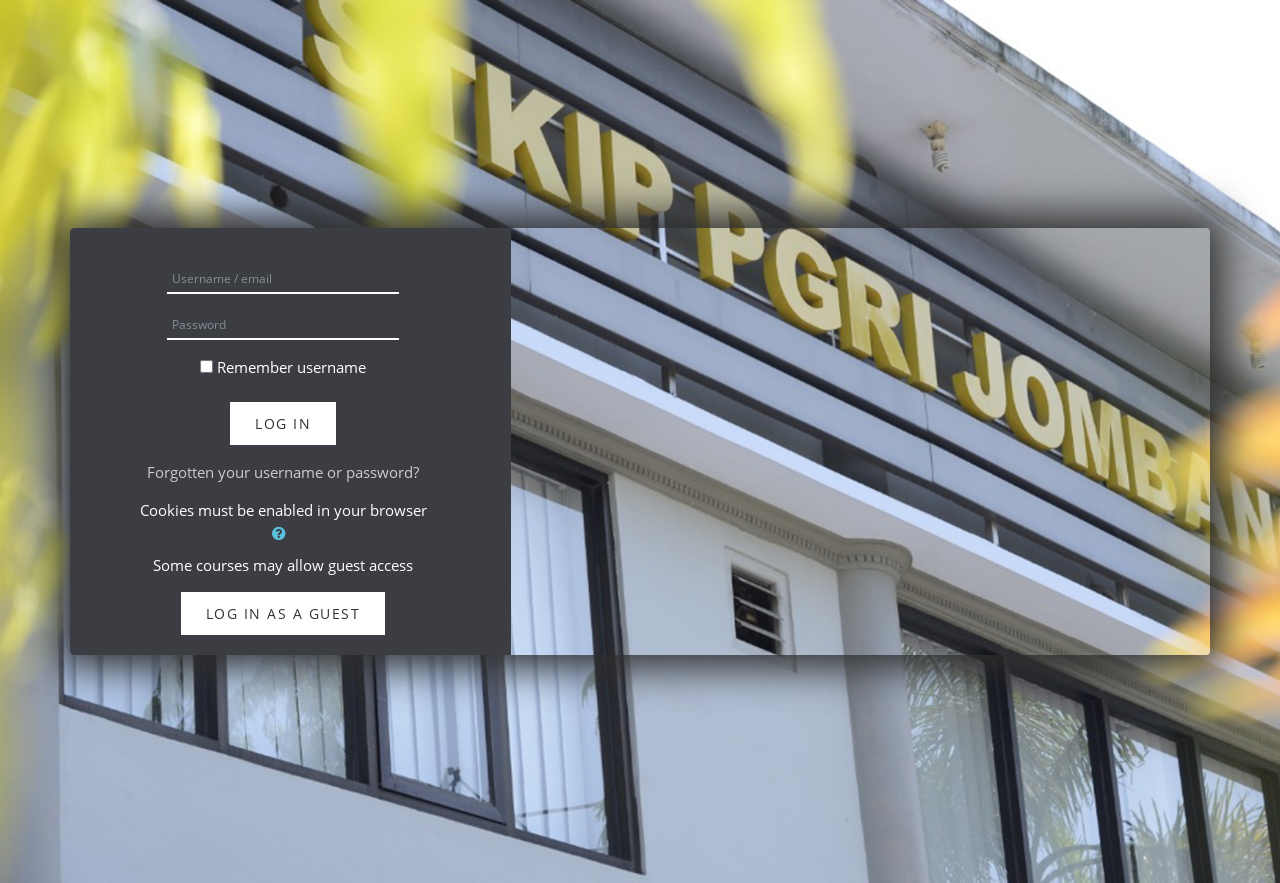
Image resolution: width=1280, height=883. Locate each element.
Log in (283, 423)
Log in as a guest (283, 613)
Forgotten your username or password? (283, 472)
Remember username (291, 367)
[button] (283, 533)
